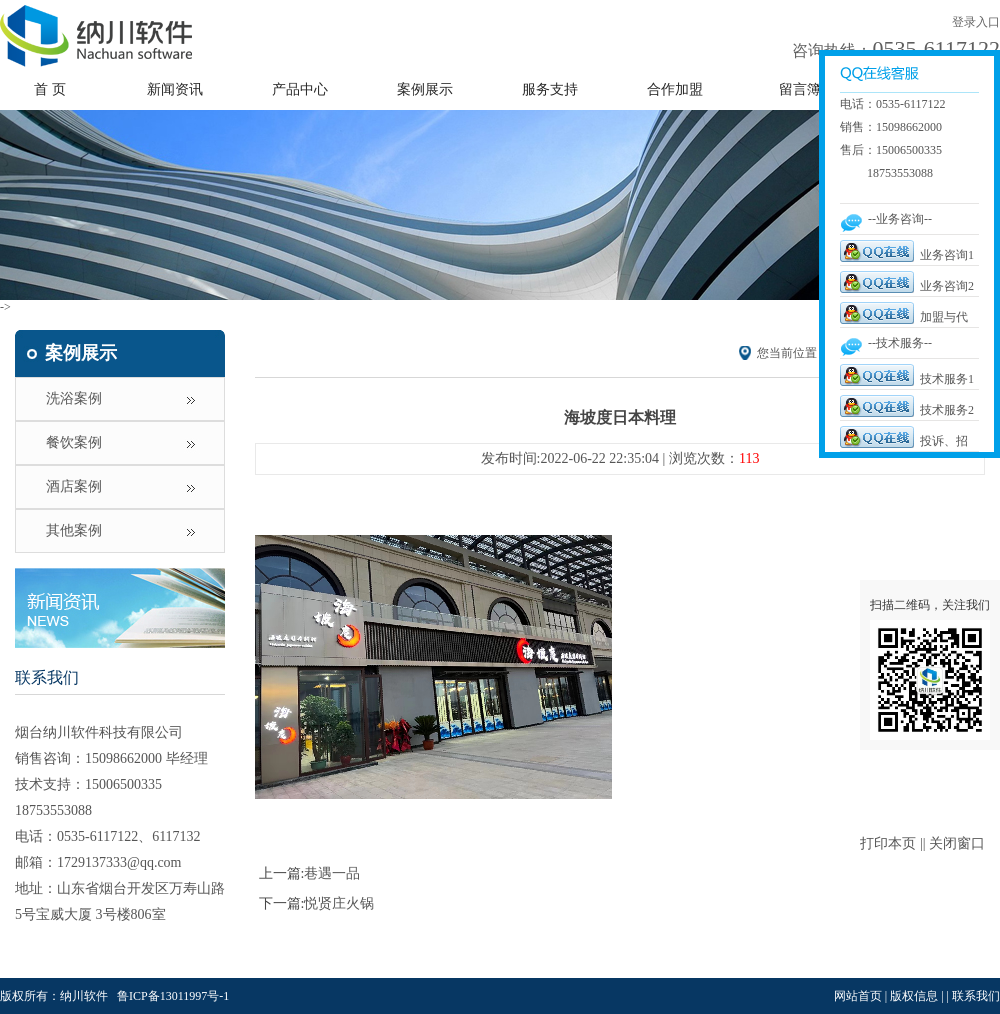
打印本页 (888, 843)
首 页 (50, 89)
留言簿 (800, 89)
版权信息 (914, 996)
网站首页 (858, 996)
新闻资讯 (175, 89)
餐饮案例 (74, 442)
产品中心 (300, 89)
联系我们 (47, 677)
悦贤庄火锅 (339, 903)
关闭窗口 (957, 843)
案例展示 (425, 89)
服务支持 (550, 89)
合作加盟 (675, 89)
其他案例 (74, 530)
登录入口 (976, 22)
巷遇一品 (332, 873)
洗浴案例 (74, 398)
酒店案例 (74, 486)
